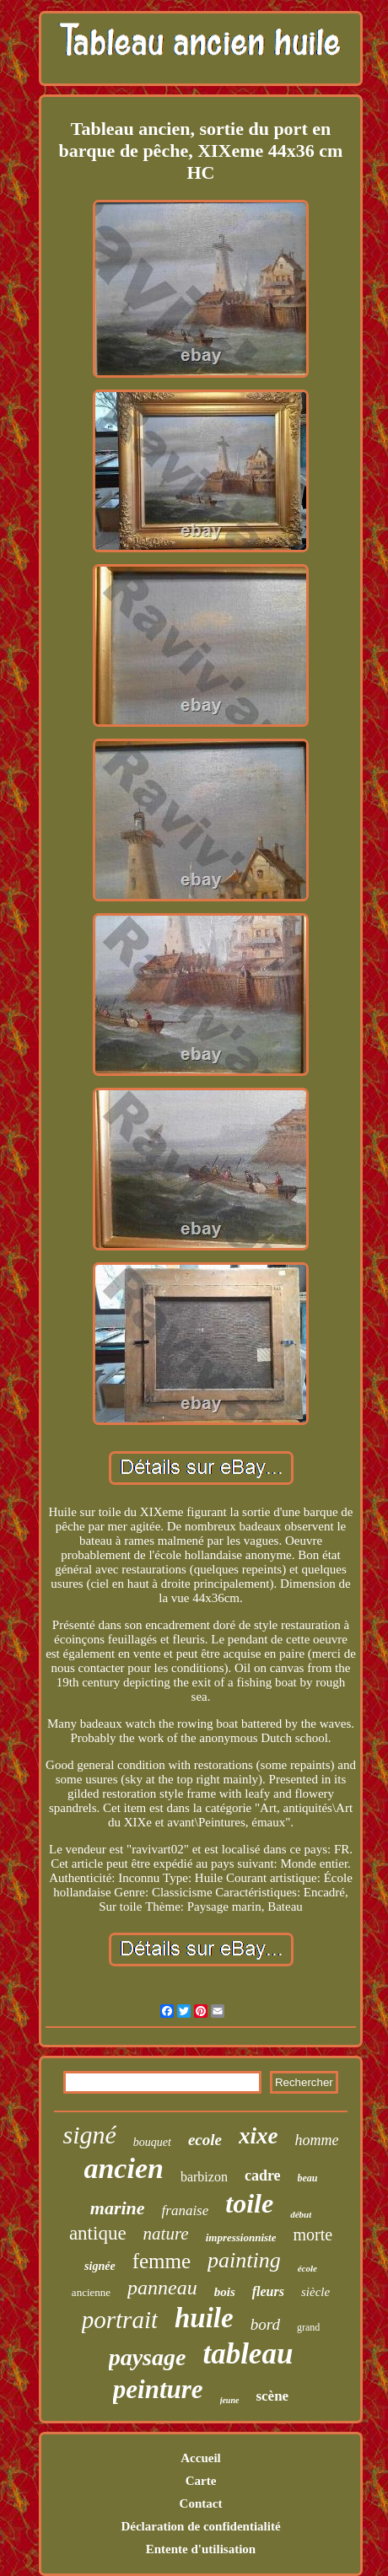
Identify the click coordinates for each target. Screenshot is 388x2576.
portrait (120, 2319)
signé (89, 2134)
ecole (205, 2139)
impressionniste (241, 2237)
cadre (263, 2175)
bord (265, 2324)
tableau (247, 2353)
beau (308, 2178)
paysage (147, 2357)
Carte (201, 2480)
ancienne (91, 2292)
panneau (162, 2288)
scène (272, 2396)
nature (166, 2234)
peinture (158, 2389)
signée (100, 2266)
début (300, 2214)
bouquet (152, 2142)
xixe (258, 2135)
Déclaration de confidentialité (200, 2526)
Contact (201, 2503)
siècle (315, 2292)
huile (204, 2318)
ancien (123, 2168)
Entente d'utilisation (201, 2549)
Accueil (200, 2458)
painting (244, 2260)
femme (161, 2261)
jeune (230, 2400)
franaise (185, 2210)
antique (98, 2233)
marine (117, 2207)
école (307, 2268)
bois (224, 2292)
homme (317, 2140)
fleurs (268, 2291)
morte (312, 2234)
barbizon (204, 2177)
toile (249, 2203)
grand (308, 2327)
